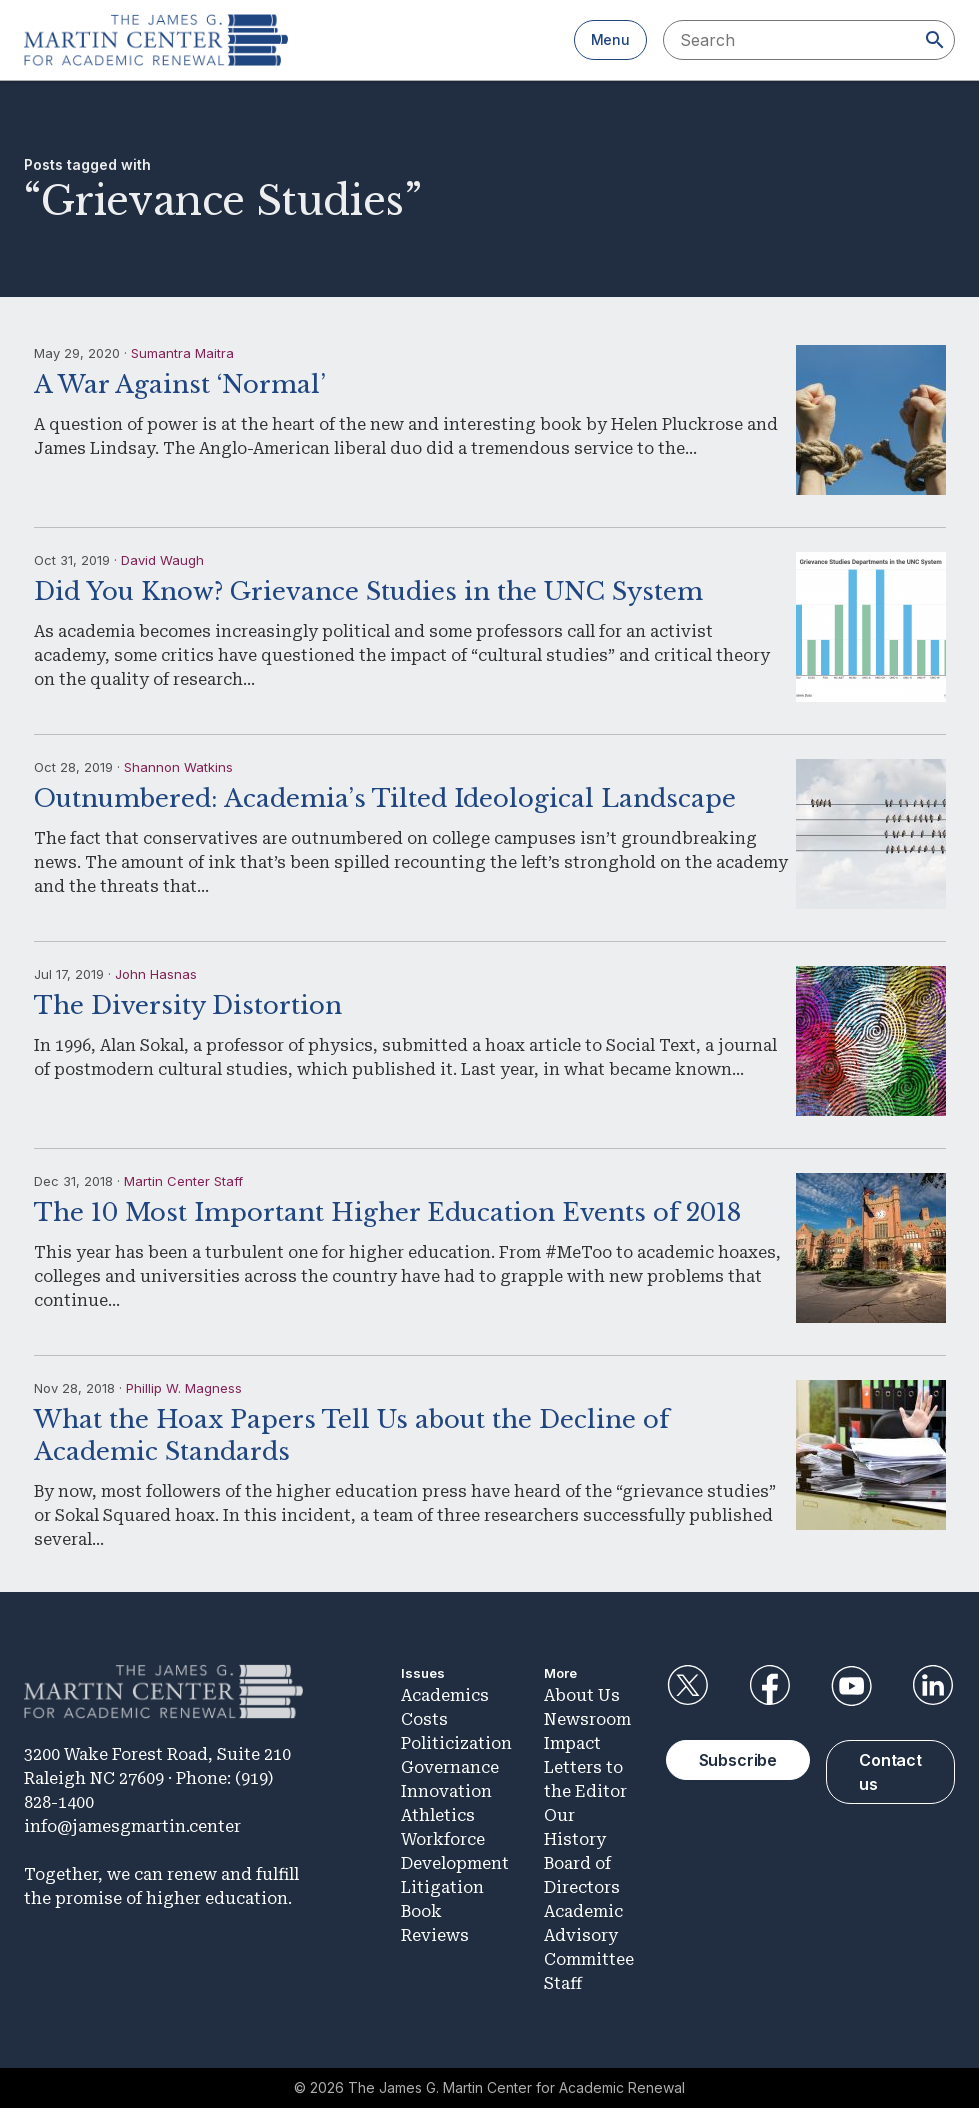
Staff (563, 1983)
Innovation (446, 1791)
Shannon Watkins (178, 767)
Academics (445, 1695)
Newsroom (587, 1719)
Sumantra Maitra (182, 353)
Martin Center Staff (183, 1181)
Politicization (456, 1743)
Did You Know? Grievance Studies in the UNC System (368, 591)
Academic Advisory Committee (589, 1935)
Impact (572, 1743)
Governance (450, 1767)
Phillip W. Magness (184, 1388)
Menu (610, 39)
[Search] (935, 40)
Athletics (438, 1815)
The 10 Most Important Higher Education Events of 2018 (387, 1212)
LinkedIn (933, 1686)
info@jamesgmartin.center (132, 1826)
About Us (582, 1695)
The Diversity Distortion (188, 1005)
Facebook (769, 1686)
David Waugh (162, 560)
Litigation (442, 1887)
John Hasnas (156, 974)
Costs (424, 1719)
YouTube (851, 1686)
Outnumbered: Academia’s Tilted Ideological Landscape (385, 798)
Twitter (688, 1686)
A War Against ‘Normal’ (180, 384)
